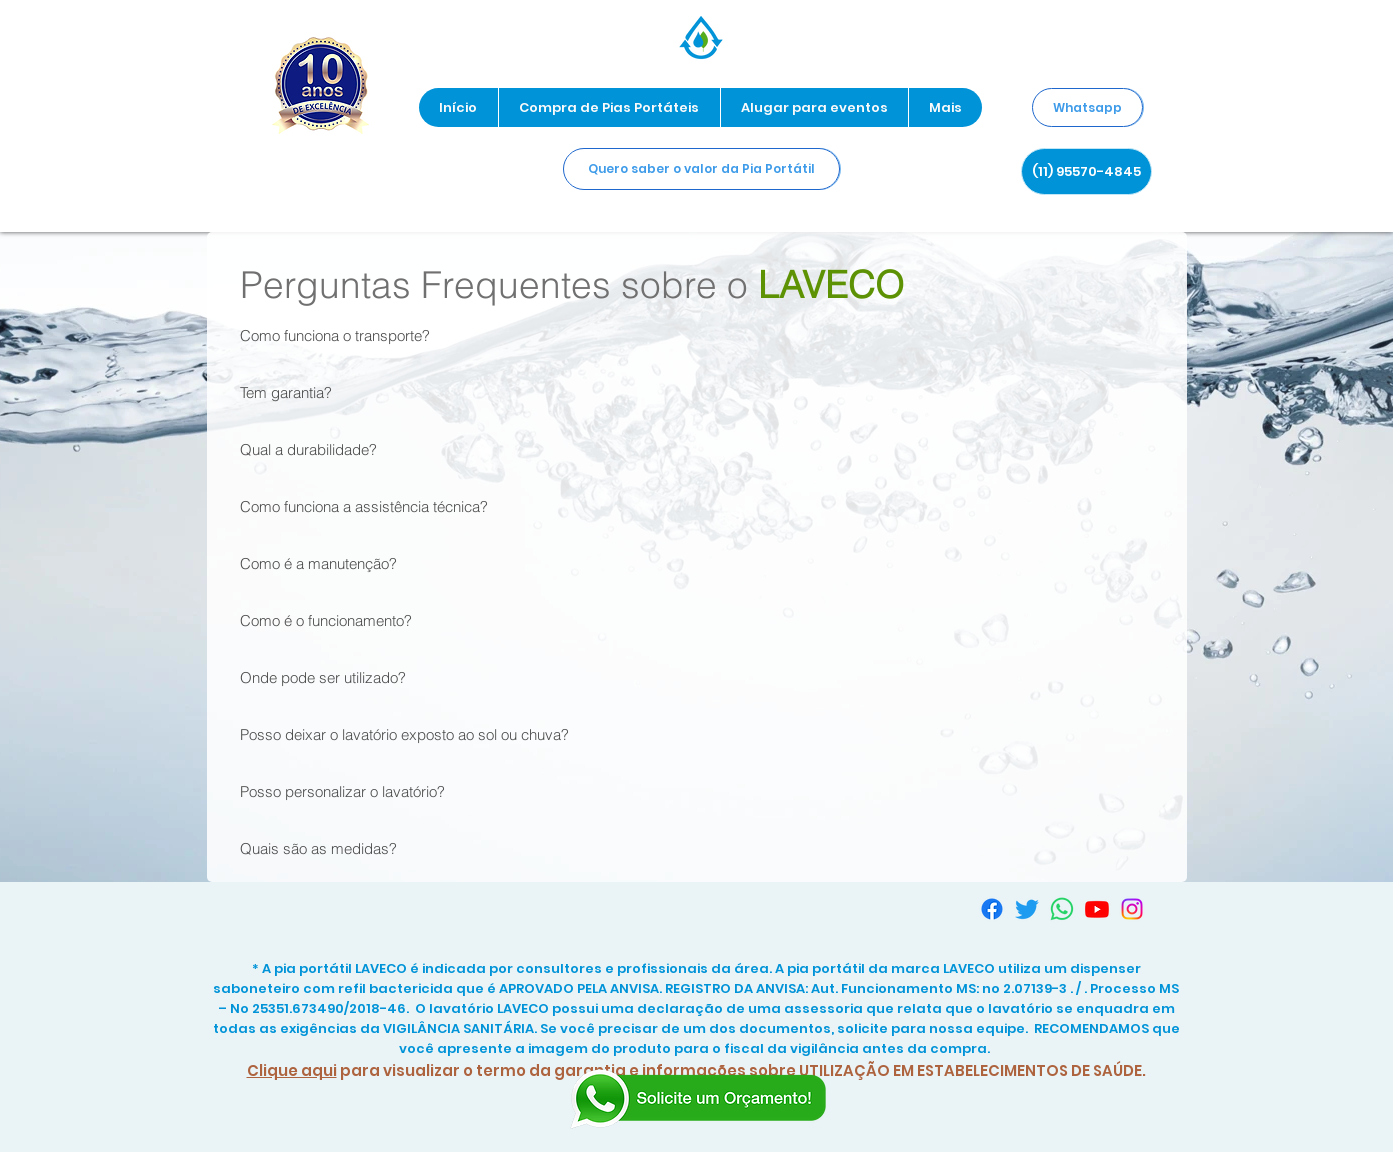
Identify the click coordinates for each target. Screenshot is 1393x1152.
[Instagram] (1132, 909)
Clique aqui (292, 1070)
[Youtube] (1097, 909)
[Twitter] (1027, 909)
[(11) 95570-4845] (1086, 171)
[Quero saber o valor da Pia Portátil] (701, 169)
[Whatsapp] (1087, 107)
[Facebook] (992, 909)
